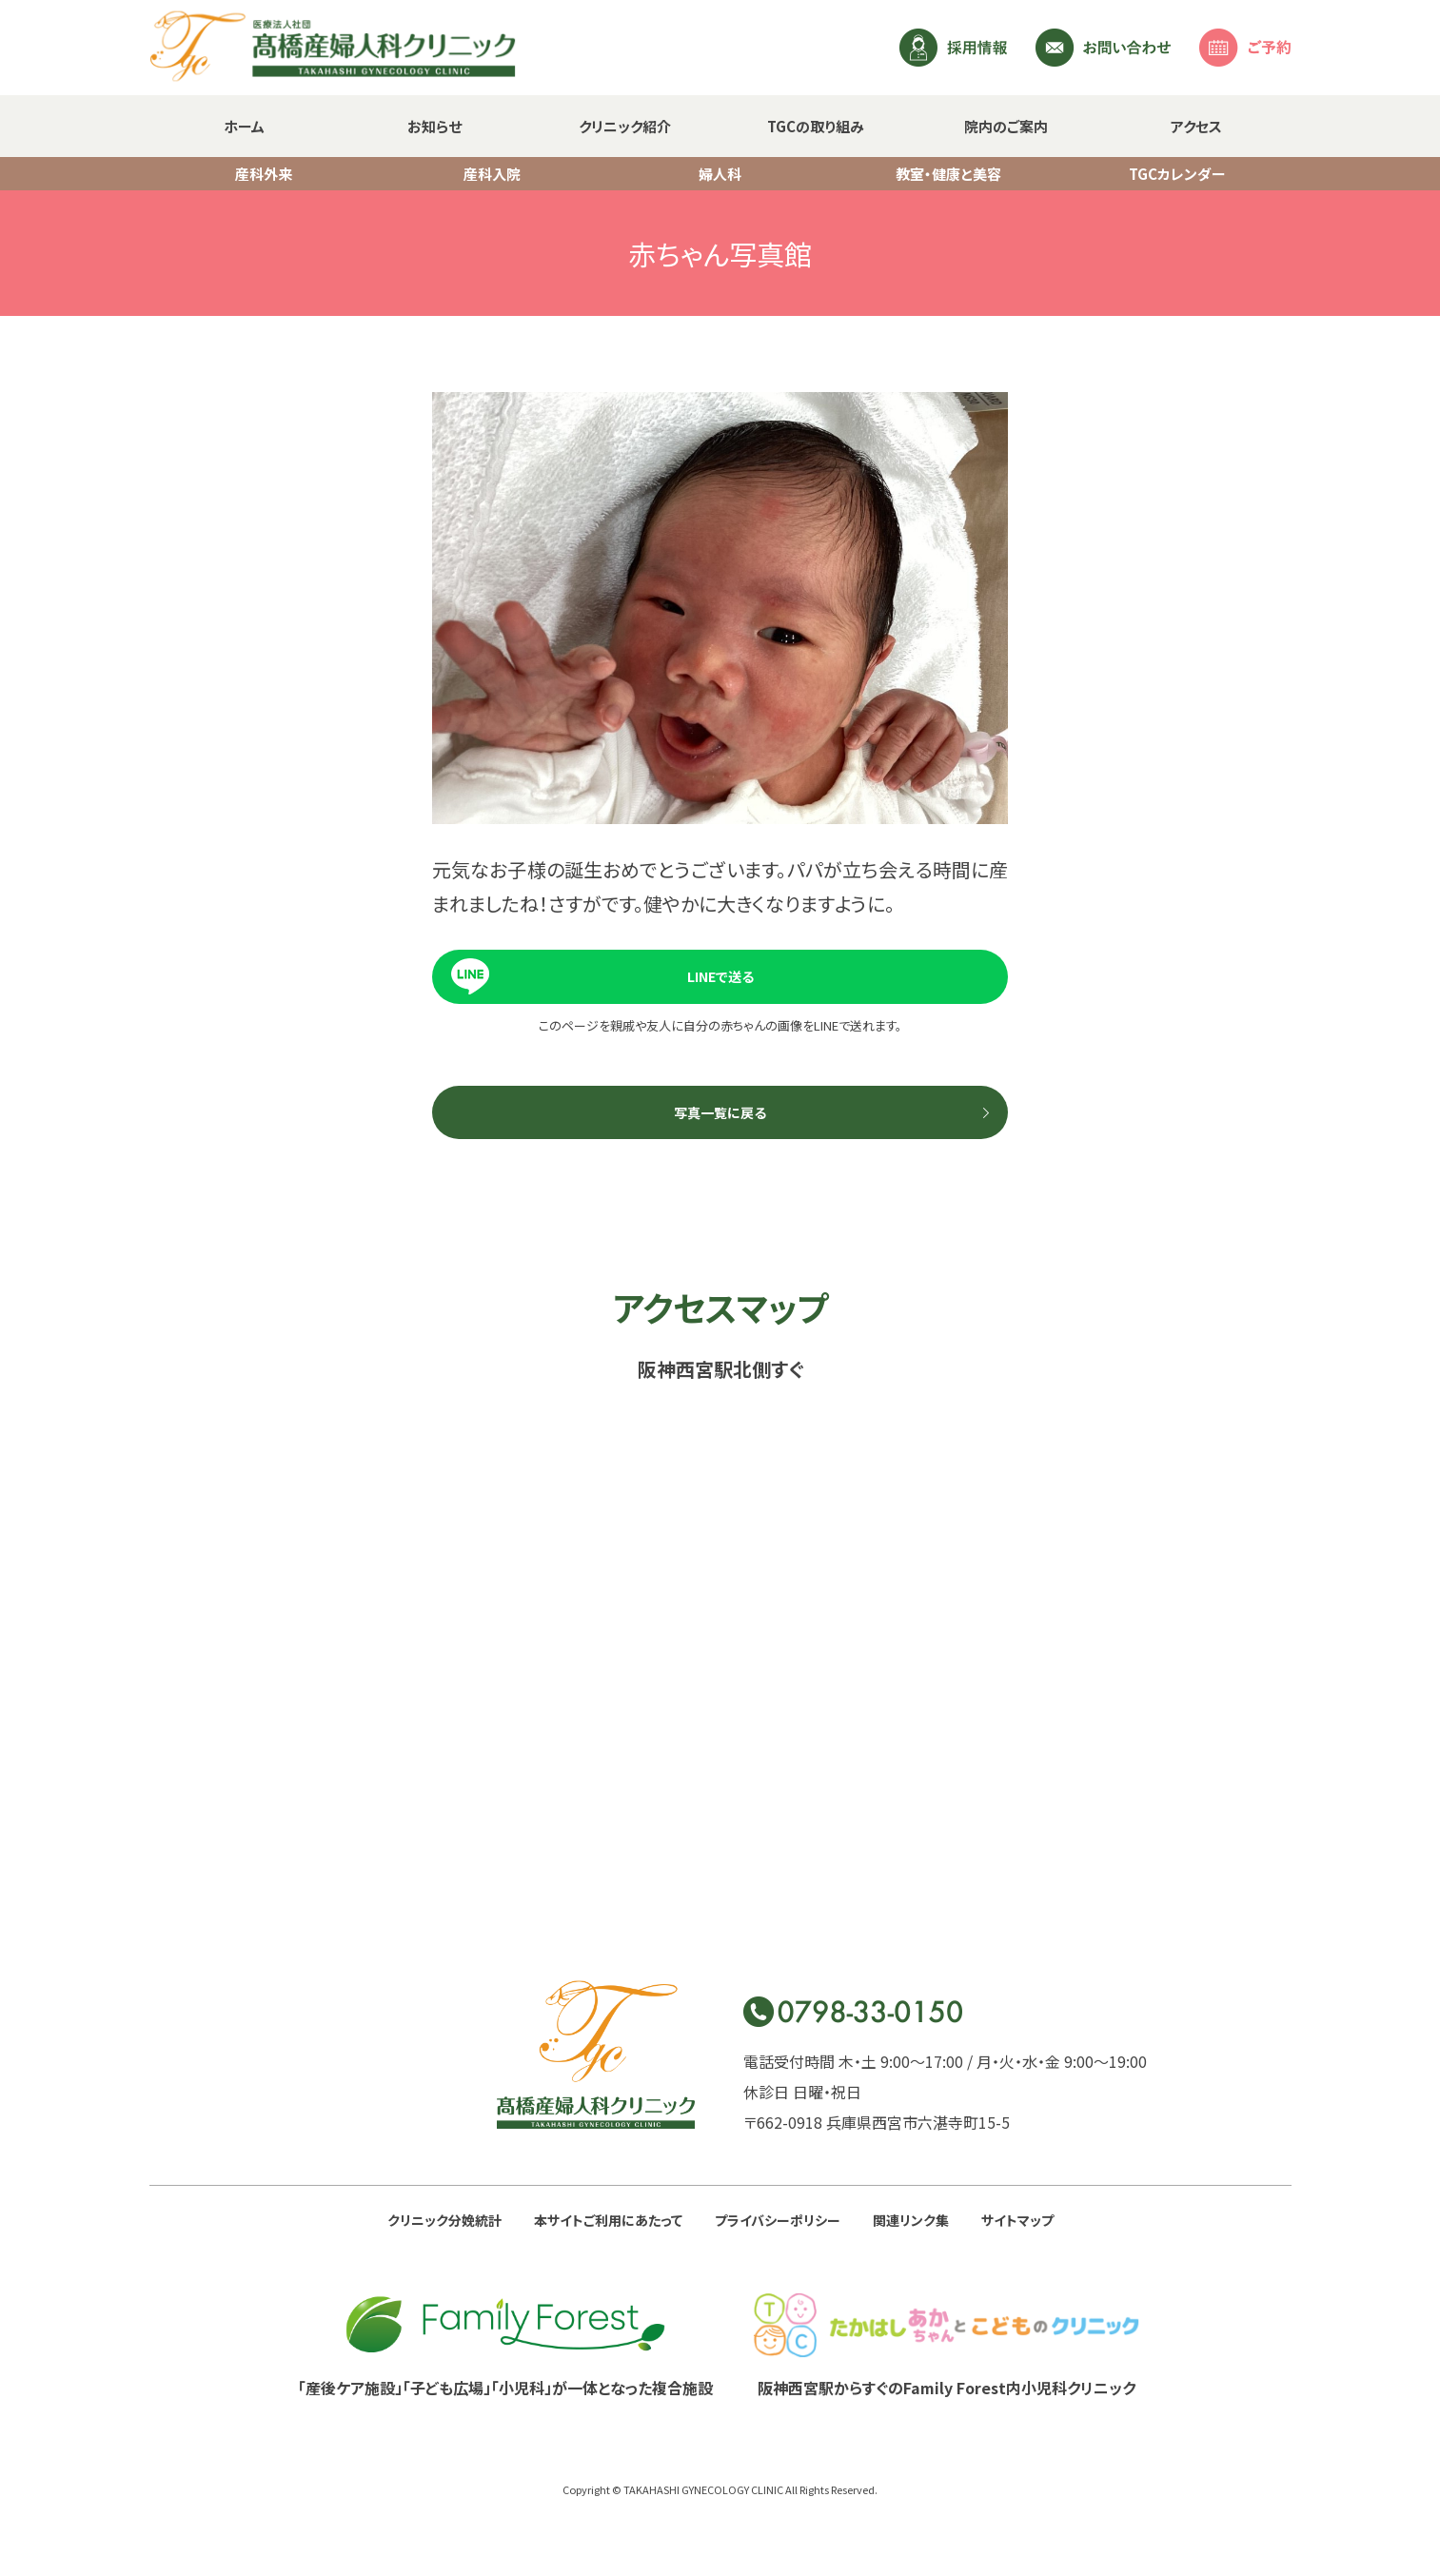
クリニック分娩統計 (444, 2220)
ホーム (244, 126)
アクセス (1196, 126)
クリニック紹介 (625, 126)
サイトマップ (1017, 2220)
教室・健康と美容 (948, 174)
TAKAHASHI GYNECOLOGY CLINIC (703, 2489)
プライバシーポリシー (777, 2220)
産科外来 (263, 174)
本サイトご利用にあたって (608, 2220)
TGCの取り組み (815, 126)
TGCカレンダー (1177, 174)
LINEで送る (720, 976)
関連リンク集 (911, 2220)
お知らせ (434, 126)
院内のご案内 (1006, 126)
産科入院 (492, 174)
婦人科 (720, 174)
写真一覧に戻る (720, 1112)
